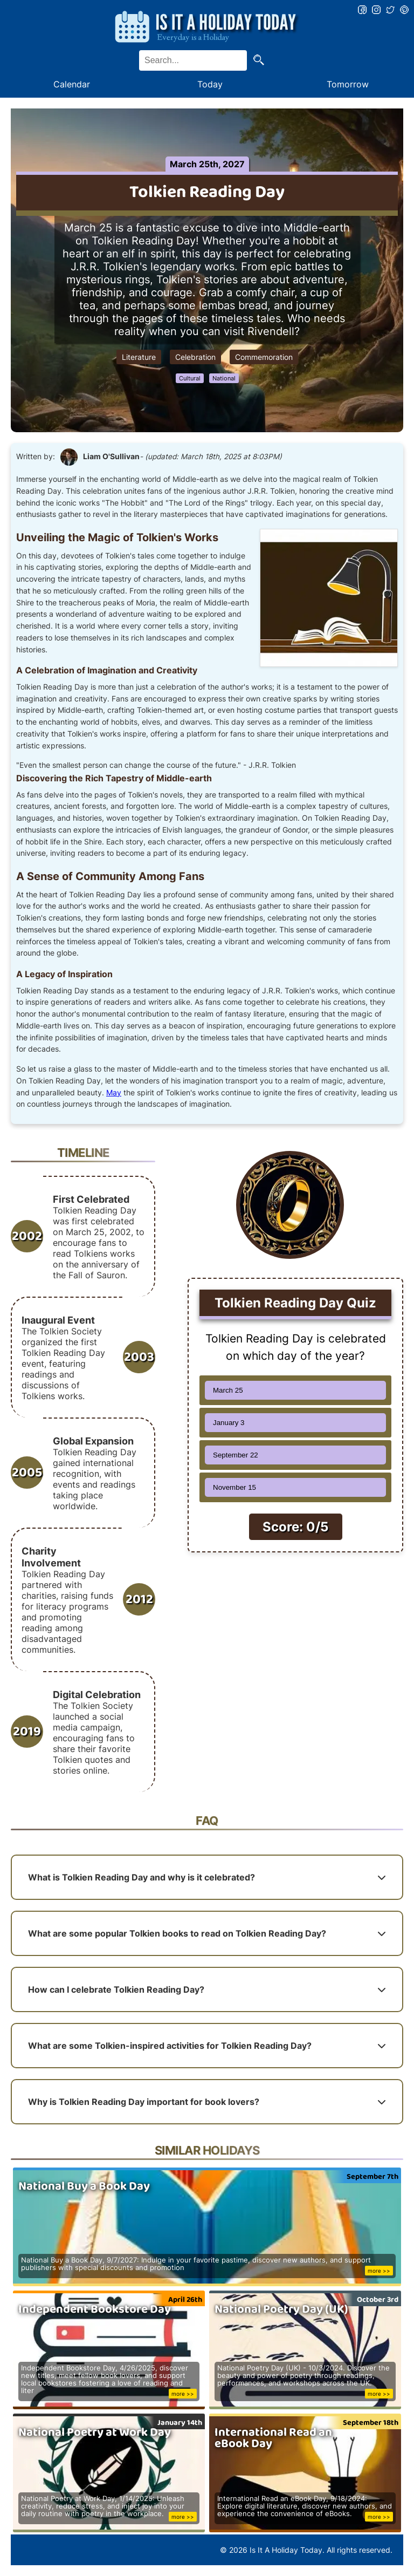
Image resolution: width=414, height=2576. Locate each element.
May (113, 1092)
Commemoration (264, 357)
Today (210, 84)
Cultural (190, 378)
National (224, 378)
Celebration (195, 357)
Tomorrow (348, 84)
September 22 (235, 1455)
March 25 (228, 1390)
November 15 (234, 1487)
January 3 (229, 1423)
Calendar (71, 84)
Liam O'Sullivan (111, 456)
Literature (139, 357)
